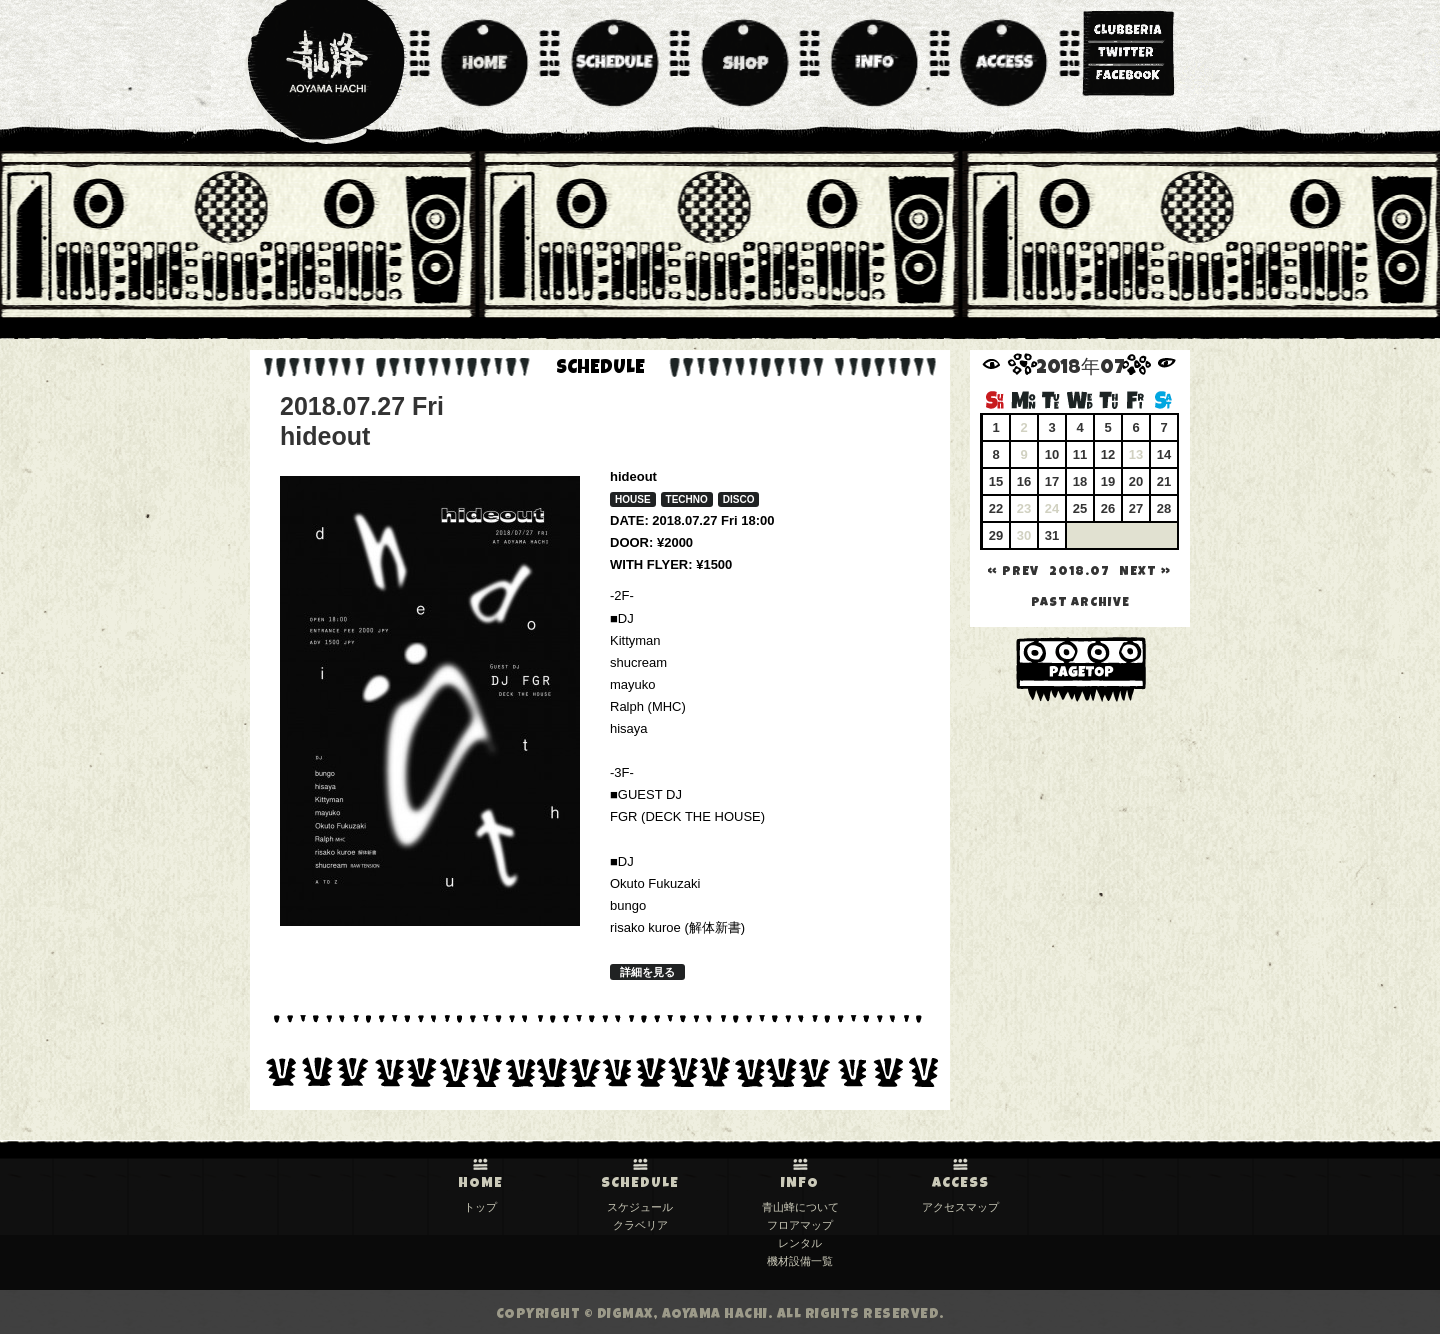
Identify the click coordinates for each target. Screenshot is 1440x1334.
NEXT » (1145, 572)
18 (1080, 481)
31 (1052, 535)
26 (1108, 508)
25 (1080, 508)
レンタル (800, 1243)
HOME (480, 1184)
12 (1108, 454)
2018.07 (1079, 572)
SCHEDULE (640, 1184)
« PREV (1013, 572)
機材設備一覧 (800, 1261)
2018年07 (1080, 369)
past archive (1080, 603)
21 (1164, 481)
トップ (480, 1207)
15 (996, 481)
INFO (800, 1184)
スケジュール (640, 1207)
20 (1136, 481)
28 (1164, 508)
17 (1052, 481)
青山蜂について (800, 1207)
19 (1108, 481)
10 (1052, 454)
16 (1024, 481)
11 (1080, 454)
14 (1164, 454)
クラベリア (640, 1225)
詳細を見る (647, 972)
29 (996, 535)
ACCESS (960, 1184)
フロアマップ (800, 1225)
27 (1136, 508)
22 (996, 508)
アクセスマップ (960, 1207)
